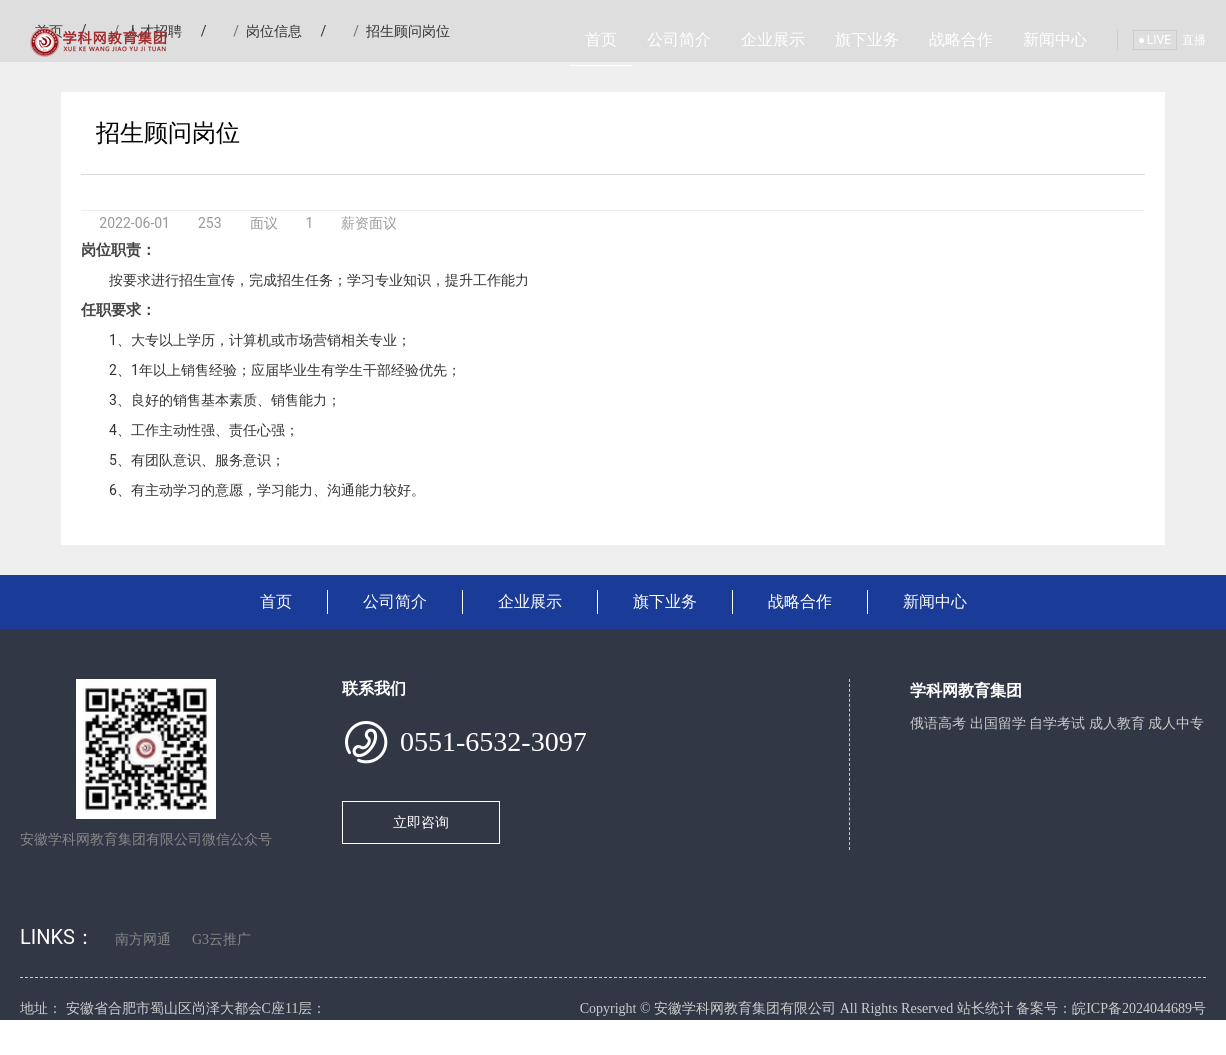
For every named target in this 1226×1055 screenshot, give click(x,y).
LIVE (1155, 40)
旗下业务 (867, 39)
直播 (1194, 40)
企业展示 (773, 39)
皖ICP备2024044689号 (1139, 1008)
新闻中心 (1055, 39)
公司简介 (679, 39)
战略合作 (961, 39)
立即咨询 (421, 822)
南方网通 (143, 939)
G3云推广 (221, 939)
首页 (601, 39)
